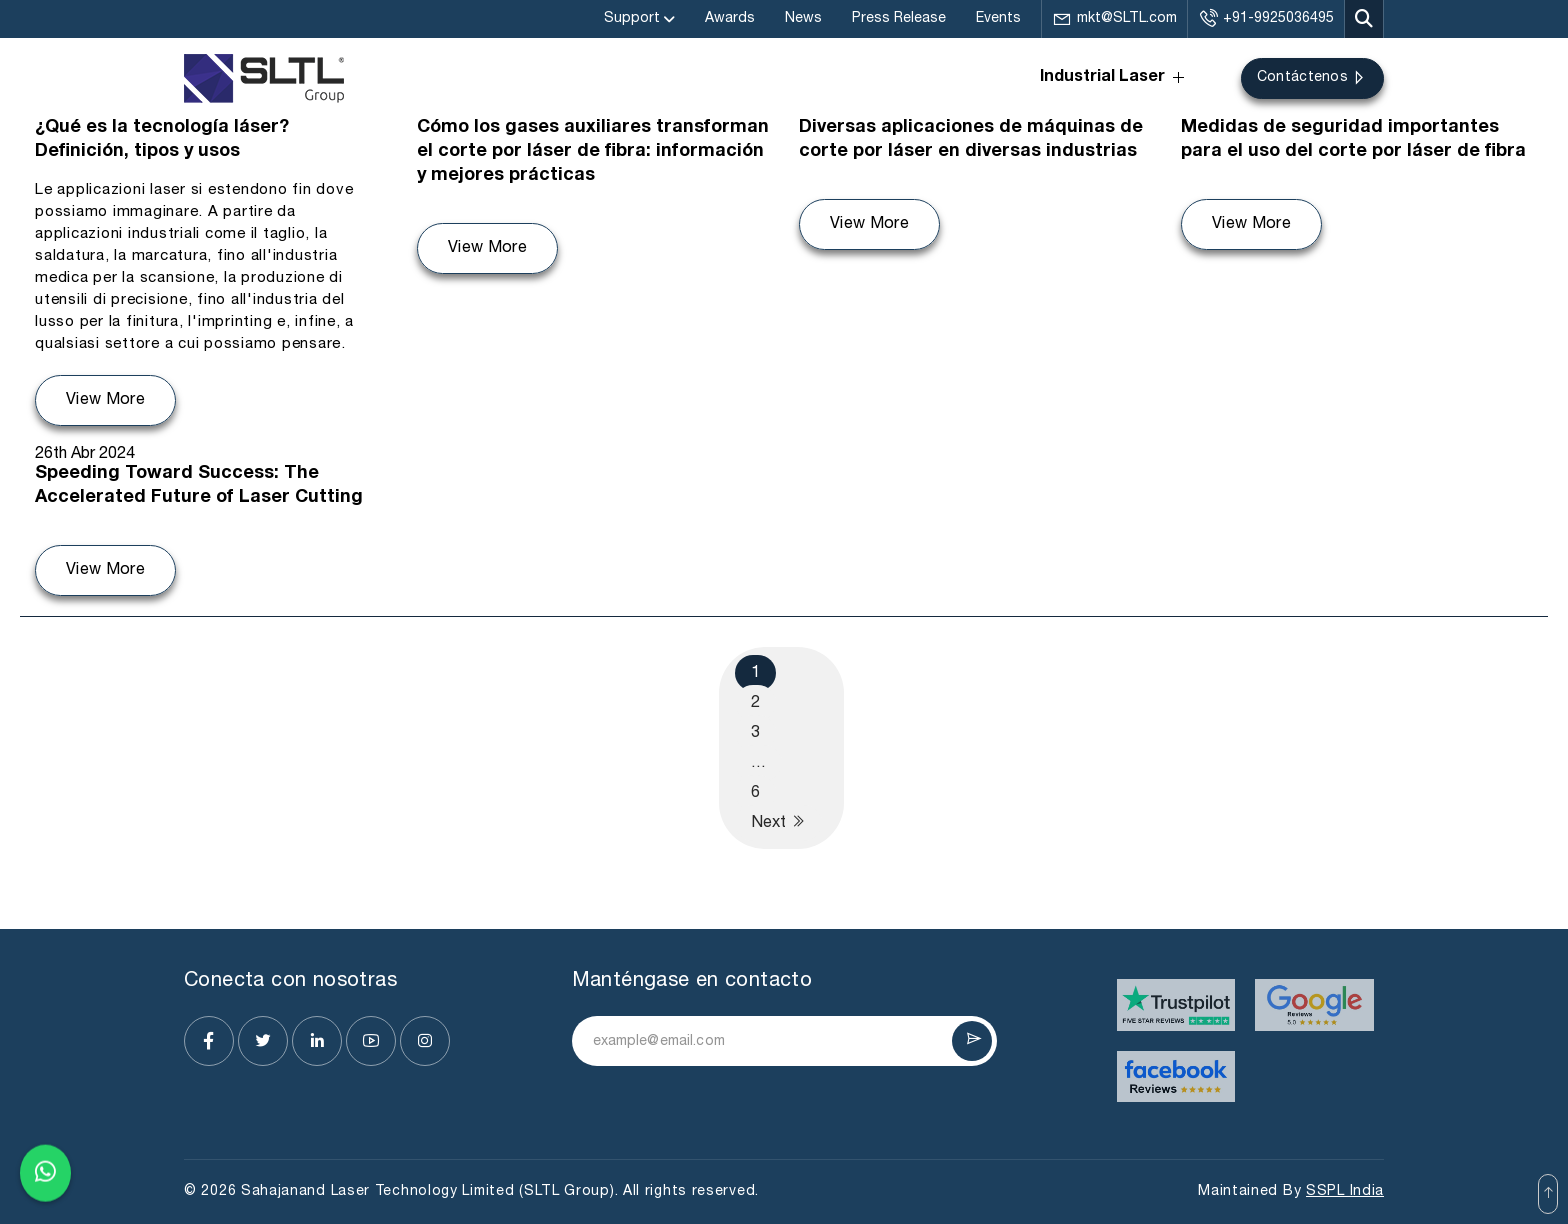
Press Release (899, 18)
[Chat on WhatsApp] (45, 1171)
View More (105, 400)
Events (998, 18)
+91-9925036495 (1266, 19)
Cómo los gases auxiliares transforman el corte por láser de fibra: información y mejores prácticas (593, 152)
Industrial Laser (1113, 77)
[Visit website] (1176, 1005)
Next (778, 821)
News (803, 18)
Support (632, 18)
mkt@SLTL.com (1114, 19)
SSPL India (1345, 1191)
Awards (730, 18)
